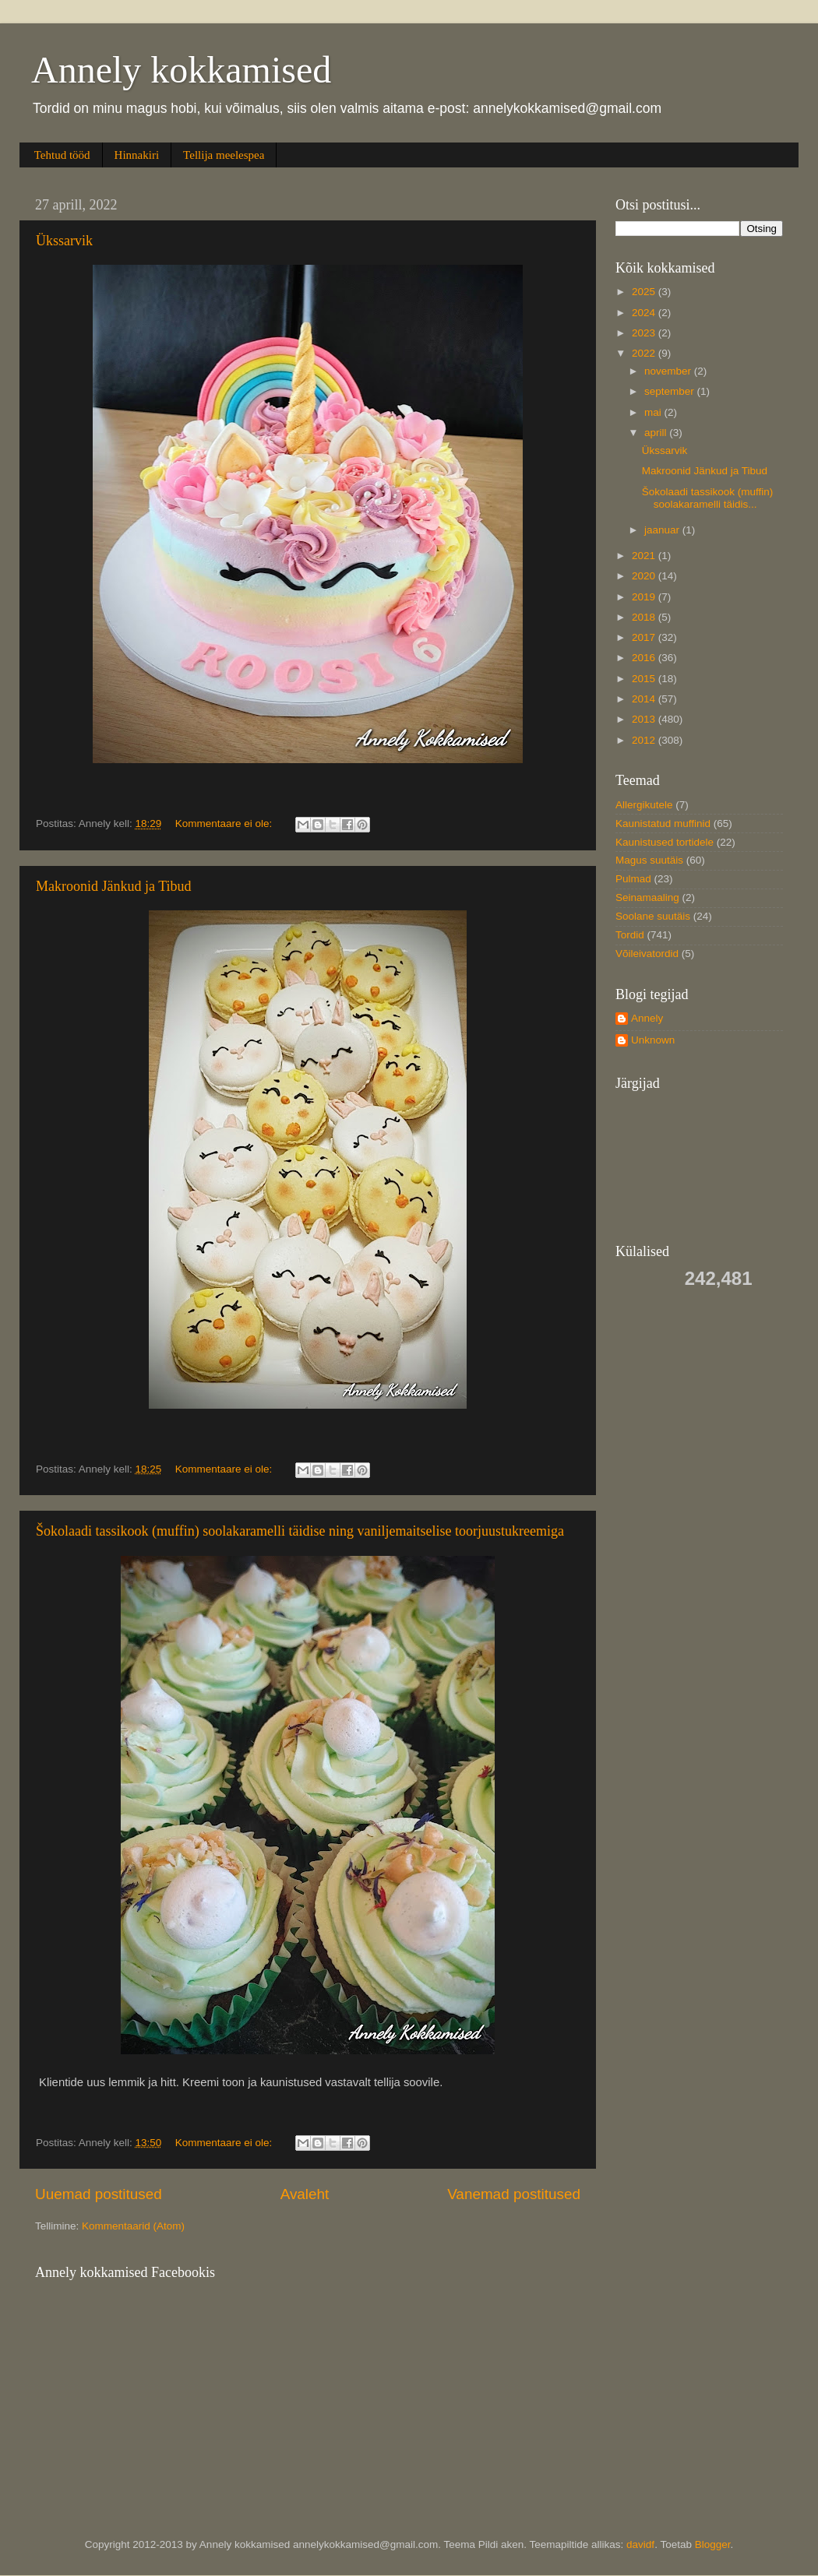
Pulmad (633, 879)
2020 (645, 576)
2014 (645, 699)
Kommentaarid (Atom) (133, 2226)
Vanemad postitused (513, 2194)
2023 (645, 333)
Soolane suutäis (652, 916)
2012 (645, 740)
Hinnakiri (137, 155)
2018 (645, 617)
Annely (647, 1018)
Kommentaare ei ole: (225, 823)
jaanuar (663, 530)
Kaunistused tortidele (664, 842)
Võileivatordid (647, 953)
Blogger (713, 2544)
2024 (645, 312)
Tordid (629, 935)
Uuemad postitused (98, 2194)
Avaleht (305, 2194)
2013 (645, 719)
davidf (640, 2544)
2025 (645, 291)
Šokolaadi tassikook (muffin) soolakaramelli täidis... (708, 498)
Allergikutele (644, 805)
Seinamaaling (647, 897)
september (670, 391)
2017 (645, 637)
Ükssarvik (64, 240)
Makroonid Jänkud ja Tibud (114, 886)
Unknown (653, 1040)
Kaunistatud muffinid (662, 823)
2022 (645, 353)
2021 (645, 555)
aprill (656, 432)
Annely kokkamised (181, 69)
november (669, 371)
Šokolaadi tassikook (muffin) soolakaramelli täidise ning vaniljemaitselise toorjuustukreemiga (300, 1531)
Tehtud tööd (62, 155)
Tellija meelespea (223, 155)
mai (654, 412)
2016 (645, 657)
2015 (645, 678)
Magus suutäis (649, 860)
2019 (645, 597)
